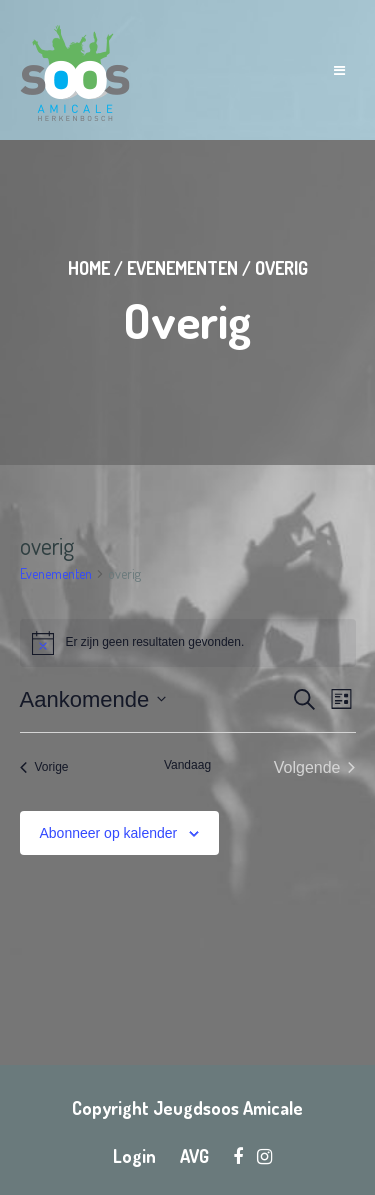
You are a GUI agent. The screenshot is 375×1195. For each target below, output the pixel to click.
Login (134, 1156)
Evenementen (182, 268)
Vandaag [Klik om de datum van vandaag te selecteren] (187, 765)
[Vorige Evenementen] (44, 768)
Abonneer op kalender (109, 833)
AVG (194, 1156)
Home (89, 268)
